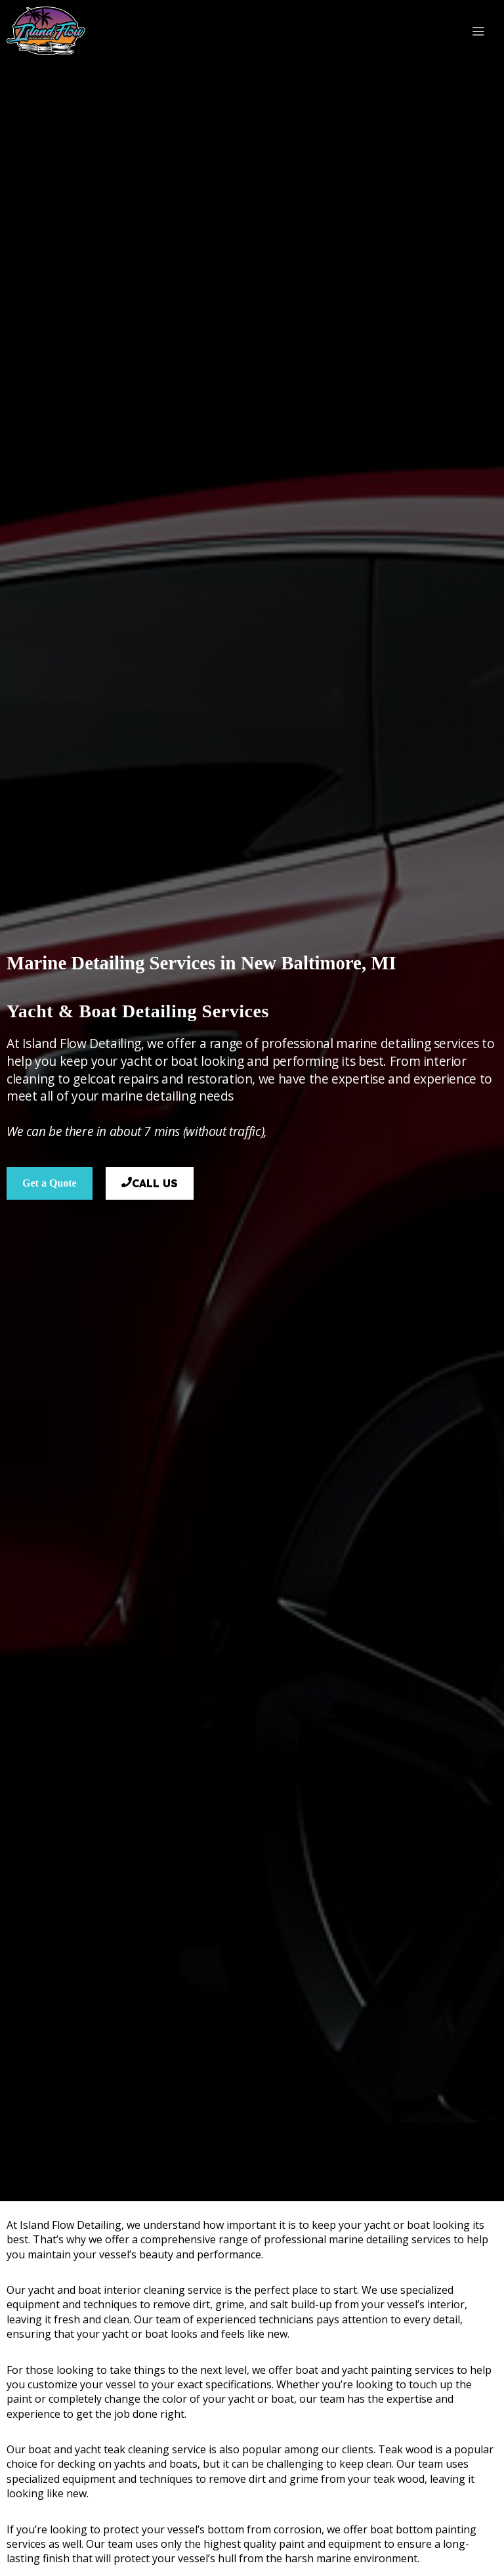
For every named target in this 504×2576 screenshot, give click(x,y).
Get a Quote (49, 1183)
